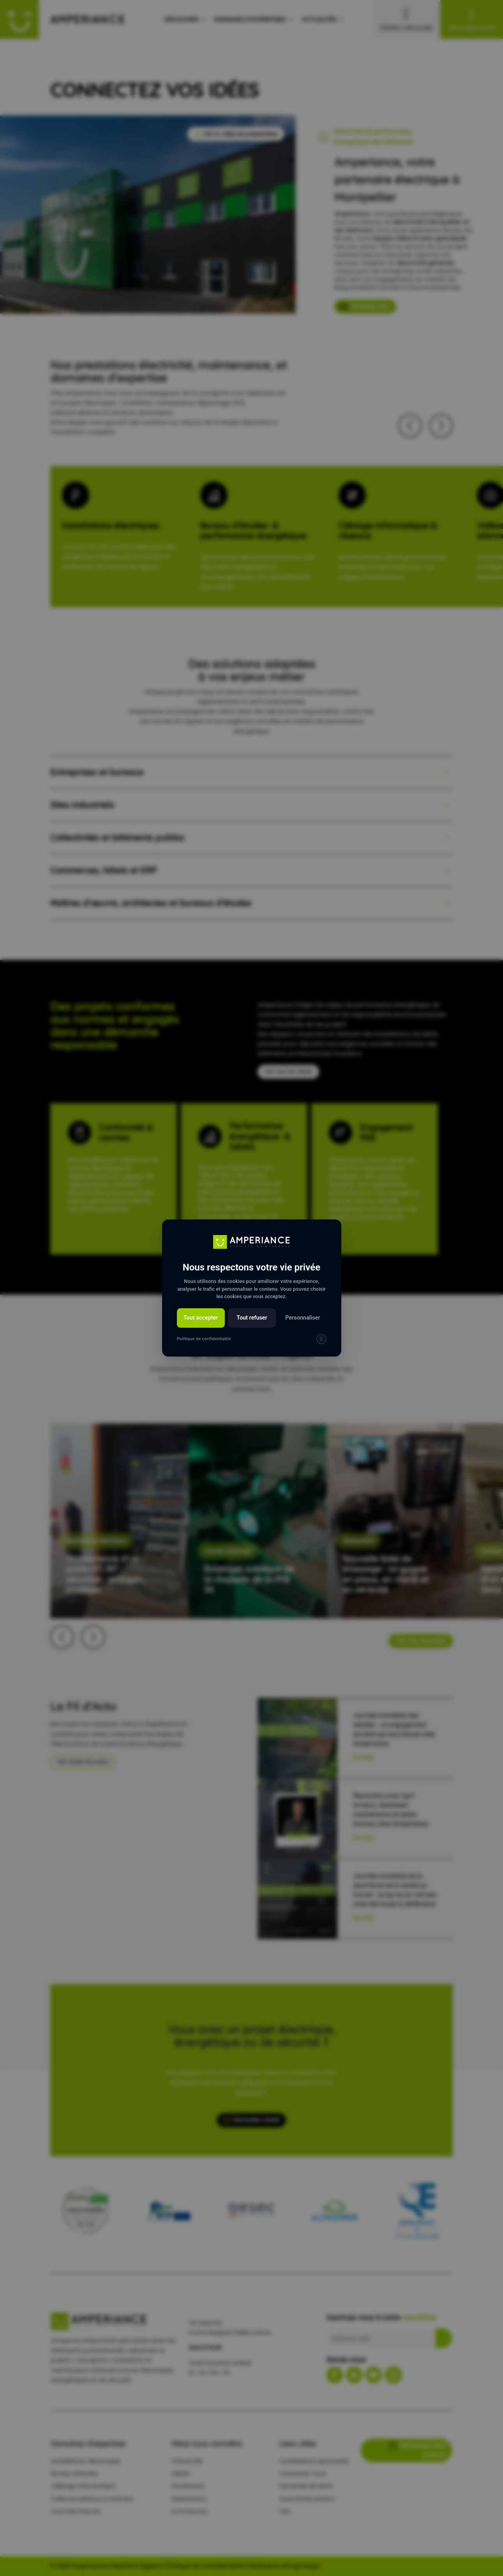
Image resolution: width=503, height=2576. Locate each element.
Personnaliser (302, 1317)
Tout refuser (251, 1317)
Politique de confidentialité (204, 1338)
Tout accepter (201, 1317)
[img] (321, 1339)
